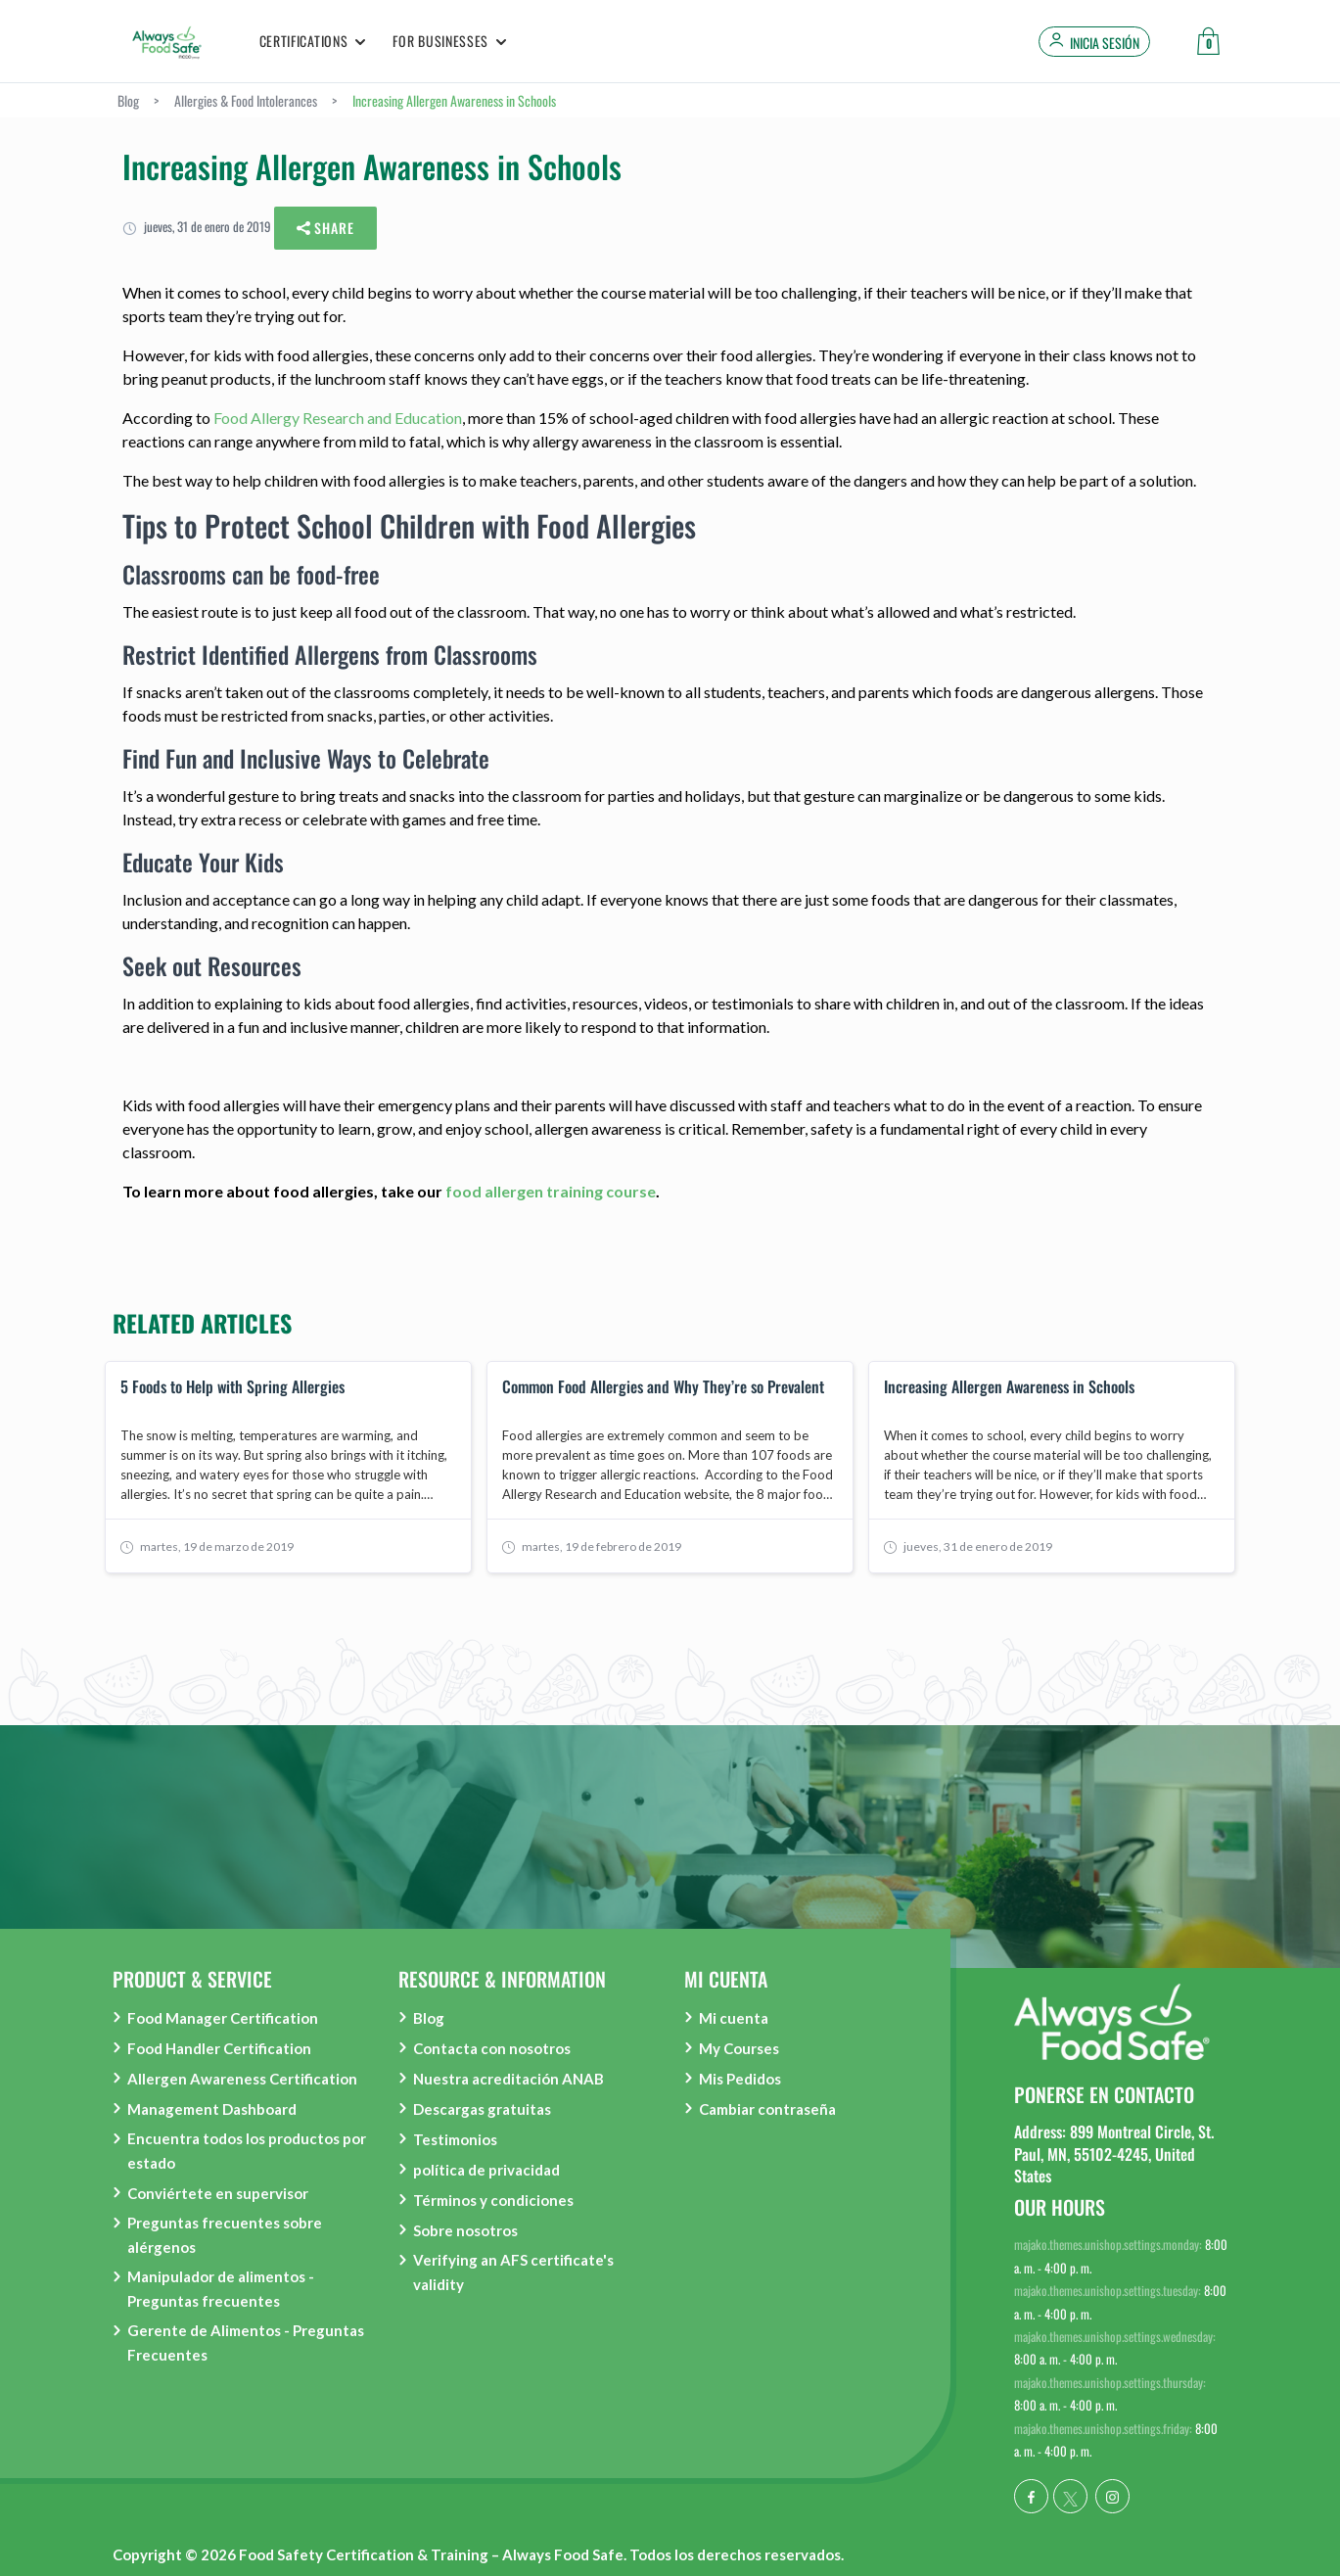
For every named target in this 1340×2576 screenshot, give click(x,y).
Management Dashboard (212, 2109)
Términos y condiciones (493, 2200)
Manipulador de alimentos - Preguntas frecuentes (220, 2289)
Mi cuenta (733, 2018)
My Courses (739, 2048)
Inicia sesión (1104, 43)
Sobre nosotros (465, 2230)
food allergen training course (550, 1191)
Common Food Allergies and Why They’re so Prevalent (663, 1387)
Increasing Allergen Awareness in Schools (1009, 1387)
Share (326, 229)
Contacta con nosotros (492, 2048)
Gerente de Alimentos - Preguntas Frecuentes (245, 2342)
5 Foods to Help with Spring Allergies (232, 1387)
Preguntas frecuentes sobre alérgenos (224, 2235)
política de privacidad (486, 2169)
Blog (428, 2018)
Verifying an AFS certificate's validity (513, 2272)
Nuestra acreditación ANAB (508, 2078)
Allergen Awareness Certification (242, 2078)
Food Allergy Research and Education (337, 417)
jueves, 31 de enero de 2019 (196, 226)
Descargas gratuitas (482, 2109)
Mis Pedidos (740, 2078)
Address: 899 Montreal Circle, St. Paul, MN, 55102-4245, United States (1114, 2153)
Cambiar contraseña (767, 2109)
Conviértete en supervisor (217, 2193)
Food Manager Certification (222, 2018)
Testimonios (455, 2139)
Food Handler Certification (219, 2048)
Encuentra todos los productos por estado (246, 2151)
